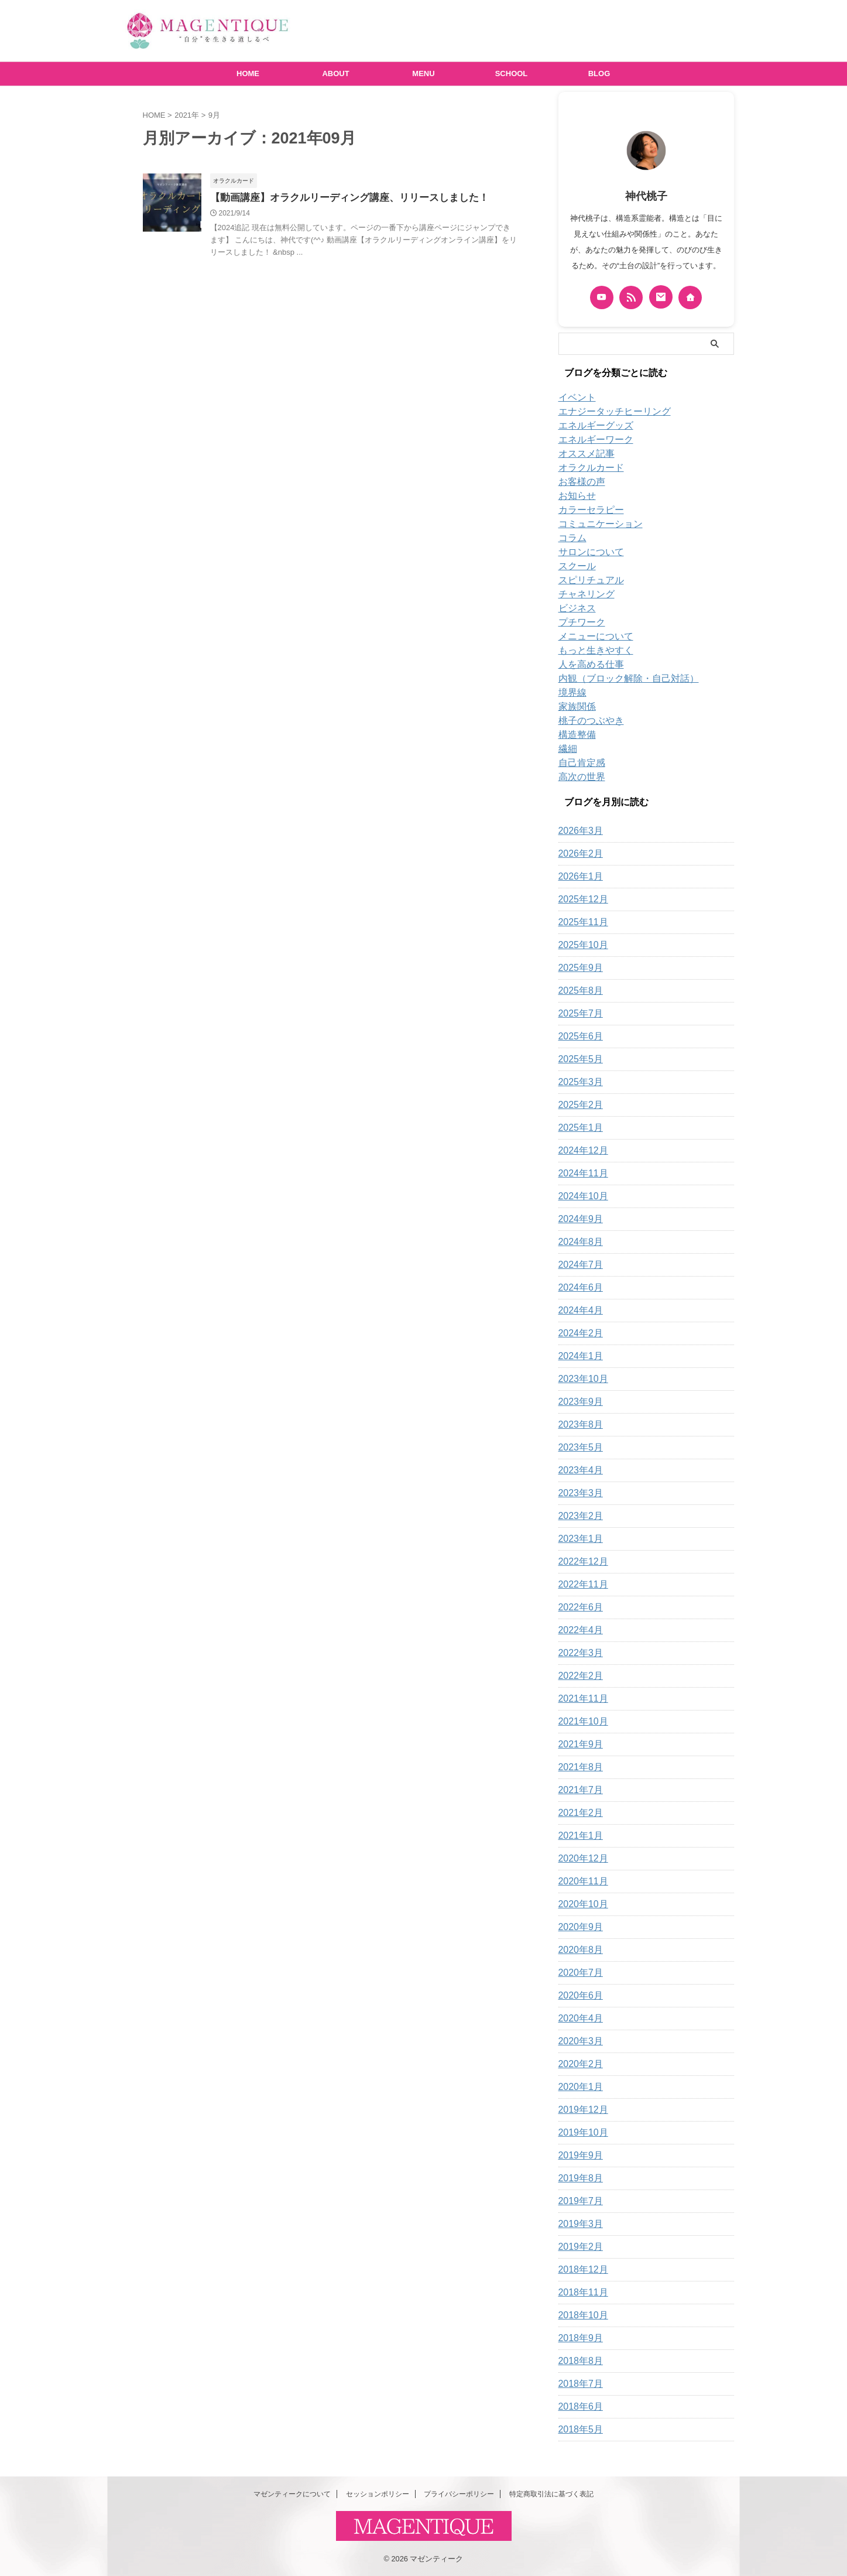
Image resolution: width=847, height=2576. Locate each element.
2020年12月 (580, 1858)
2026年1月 (578, 876)
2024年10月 (580, 1196)
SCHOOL (511, 73)
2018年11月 (580, 2292)
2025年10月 (580, 945)
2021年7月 (578, 1790)
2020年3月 (578, 2041)
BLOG (599, 73)
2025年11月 (580, 922)
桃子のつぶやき (587, 721)
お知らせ (574, 496)
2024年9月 (578, 1219)
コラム (570, 538)
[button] (172, 202)
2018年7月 (578, 2384)
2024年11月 (580, 1173)
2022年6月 (578, 1607)
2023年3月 (578, 1493)
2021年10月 (580, 1721)
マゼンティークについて (292, 2494)
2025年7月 (578, 1013)
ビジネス (574, 608)
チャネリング (583, 594)
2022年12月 (580, 1561)
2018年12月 (580, 2269)
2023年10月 (580, 1379)
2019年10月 (580, 2132)
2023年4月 (578, 1470)
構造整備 (574, 735)
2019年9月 (578, 2155)
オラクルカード (587, 468)
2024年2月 (578, 1333)
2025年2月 (578, 1105)
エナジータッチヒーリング (607, 411)
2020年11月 (580, 1881)
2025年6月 (578, 1036)
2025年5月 (578, 1059)
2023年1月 (578, 1539)
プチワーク (578, 622)
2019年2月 (578, 2247)
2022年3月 (578, 1653)
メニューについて (591, 636)
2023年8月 (578, 1424)
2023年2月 (578, 1516)
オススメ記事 (583, 454)
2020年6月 (578, 1995)
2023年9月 (578, 1402)
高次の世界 (578, 777)
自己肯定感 (578, 763)
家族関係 (574, 706)
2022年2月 (578, 1676)
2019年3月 (578, 2224)
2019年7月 (578, 2201)
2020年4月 (578, 2018)
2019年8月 (578, 2178)
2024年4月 (578, 1310)
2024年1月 (578, 1356)
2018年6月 (578, 2406)
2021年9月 (578, 1744)
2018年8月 (578, 2361)
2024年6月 (578, 1287)
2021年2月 (578, 1813)
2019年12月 (580, 2110)
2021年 (186, 115)
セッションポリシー (377, 2494)
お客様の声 (578, 482)
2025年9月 (578, 968)
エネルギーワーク (591, 439)
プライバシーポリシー (459, 2494)
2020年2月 (578, 2064)
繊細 (566, 749)
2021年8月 (578, 1767)
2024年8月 (578, 1242)
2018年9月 (578, 2338)
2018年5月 (578, 2429)
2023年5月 (578, 1447)
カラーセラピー (587, 510)
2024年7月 (578, 1265)
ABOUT (335, 73)
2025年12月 (580, 899)
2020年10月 (580, 1904)
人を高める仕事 (587, 664)
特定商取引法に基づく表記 (551, 2494)
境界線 (570, 692)
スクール (574, 566)
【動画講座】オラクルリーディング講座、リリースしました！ (341, 198)
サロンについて (587, 552)
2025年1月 (578, 1128)
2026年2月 (578, 853)
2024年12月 (580, 1150)
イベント (574, 397)
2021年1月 (578, 1836)
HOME (247, 73)
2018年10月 (580, 2315)
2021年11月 (580, 1698)
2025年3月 (578, 1082)
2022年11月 (580, 1584)
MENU (423, 73)
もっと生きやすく (591, 650)
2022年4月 (578, 1630)
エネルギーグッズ (591, 425)
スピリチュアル (587, 580)
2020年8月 (578, 1950)
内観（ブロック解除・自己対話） (619, 678)
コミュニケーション (595, 524)
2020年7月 (578, 1973)
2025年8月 (578, 990)
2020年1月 (578, 2087)
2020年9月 (578, 1927)
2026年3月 (578, 831)
